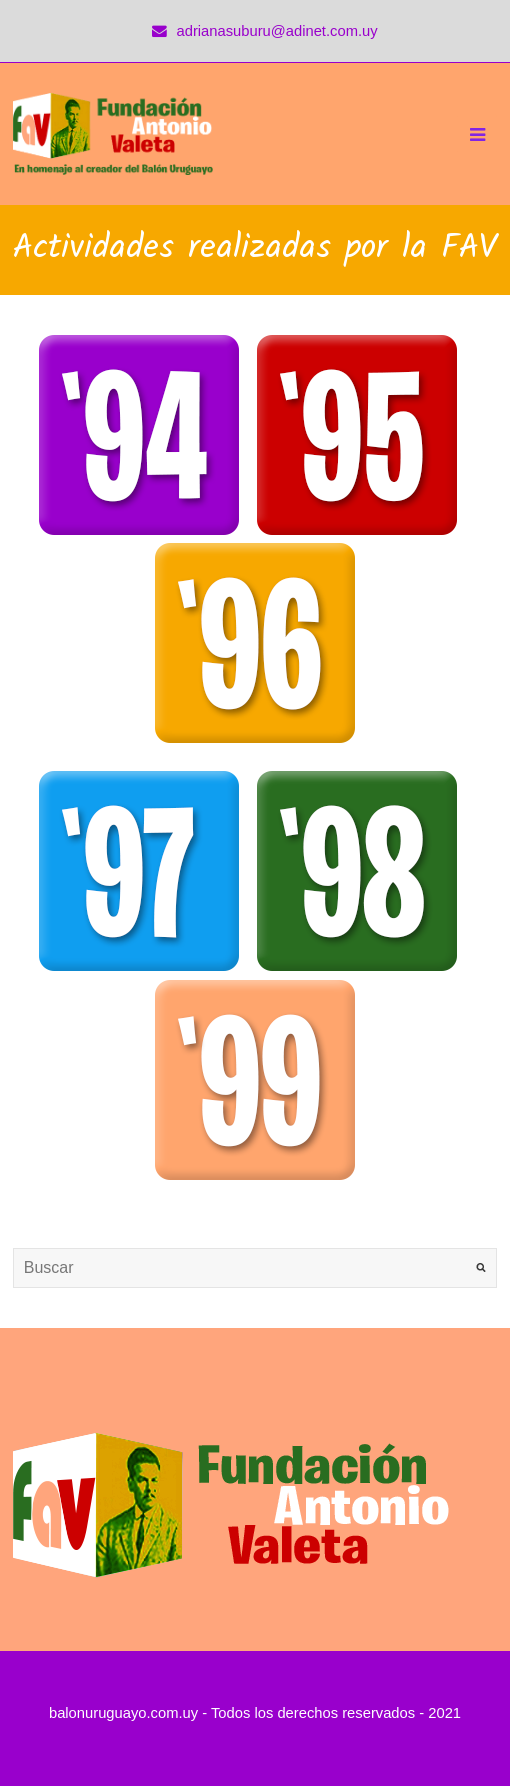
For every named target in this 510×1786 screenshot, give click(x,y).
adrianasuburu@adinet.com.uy (277, 31)
